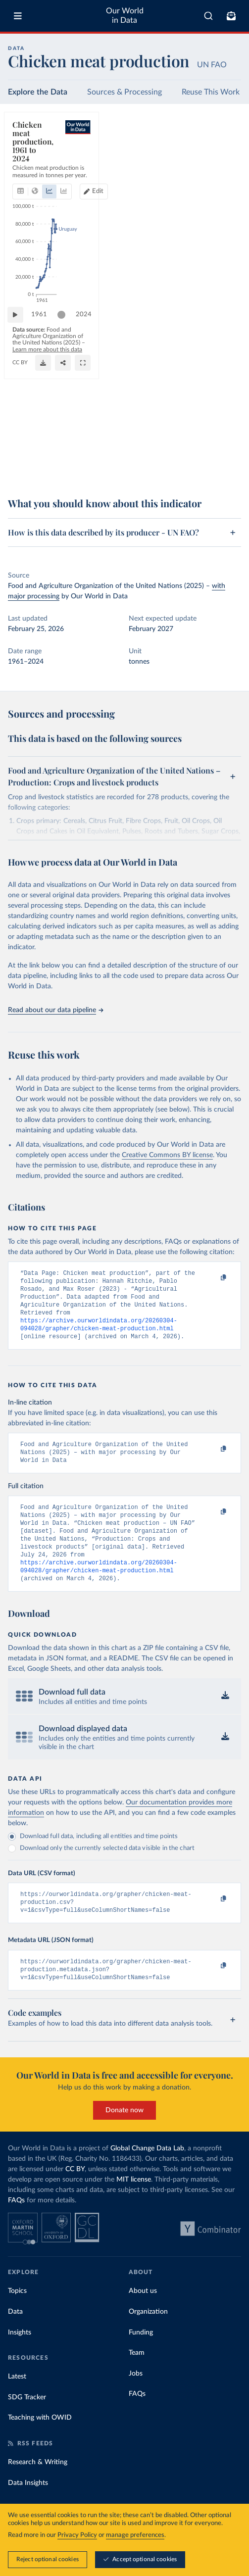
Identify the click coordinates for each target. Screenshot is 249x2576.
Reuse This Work (211, 92)
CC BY (115, 473)
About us (143, 2318)
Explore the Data (37, 92)
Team (137, 2380)
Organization (148, 2339)
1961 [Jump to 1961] (44, 443)
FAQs (16, 2228)
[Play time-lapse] (20, 443)
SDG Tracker (27, 2425)
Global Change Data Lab (147, 2176)
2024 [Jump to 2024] (224, 443)
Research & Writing (37, 2489)
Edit (227, 152)
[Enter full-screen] (229, 469)
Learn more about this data (92, 465)
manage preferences (135, 2535)
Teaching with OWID (40, 2445)
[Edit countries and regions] (222, 153)
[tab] (22, 153)
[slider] (66, 443)
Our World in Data (125, 15)
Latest (17, 2404)
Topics (17, 2318)
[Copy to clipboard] (213, 1278)
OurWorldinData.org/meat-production (57, 473)
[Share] (209, 469)
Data (15, 2339)
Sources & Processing (124, 92)
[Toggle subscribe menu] (231, 16)
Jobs (136, 2401)
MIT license (133, 2207)
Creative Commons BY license (167, 1155)
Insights (19, 2360)
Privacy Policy (77, 2535)
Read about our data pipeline (55, 1010)
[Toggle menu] (18, 16)
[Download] (189, 469)
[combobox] (208, 16)
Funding (141, 2360)
